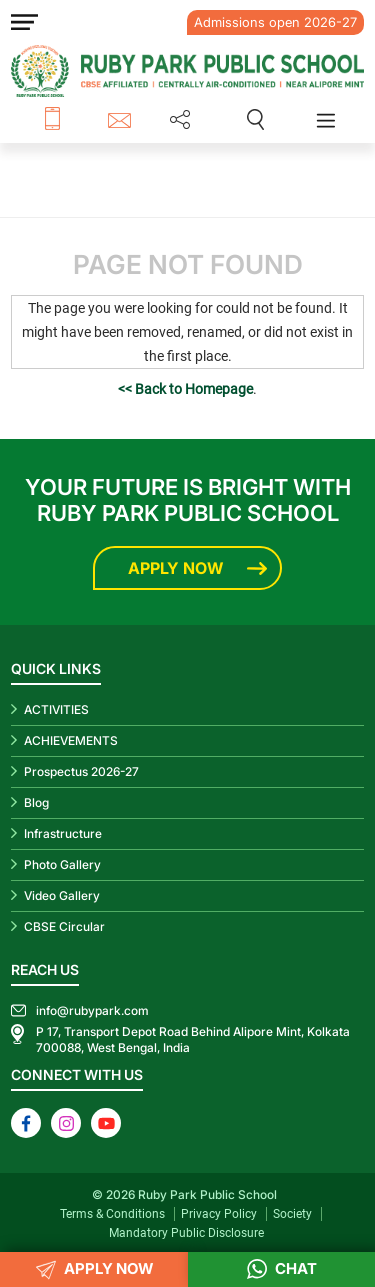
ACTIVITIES (56, 709)
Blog (36, 802)
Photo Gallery (62, 864)
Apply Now (175, 568)
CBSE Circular (64, 926)
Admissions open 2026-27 (275, 22)
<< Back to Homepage (185, 389)
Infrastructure (63, 833)
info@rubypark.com (122, 119)
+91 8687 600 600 (76, 120)
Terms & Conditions (112, 1214)
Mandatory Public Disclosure (186, 1233)
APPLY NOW (94, 1269)
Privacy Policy (219, 1214)
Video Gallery (62, 895)
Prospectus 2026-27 (81, 771)
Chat (282, 1269)
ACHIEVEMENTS (71, 740)
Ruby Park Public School (207, 1194)
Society (292, 1214)
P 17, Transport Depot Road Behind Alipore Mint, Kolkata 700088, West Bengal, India (193, 1039)
